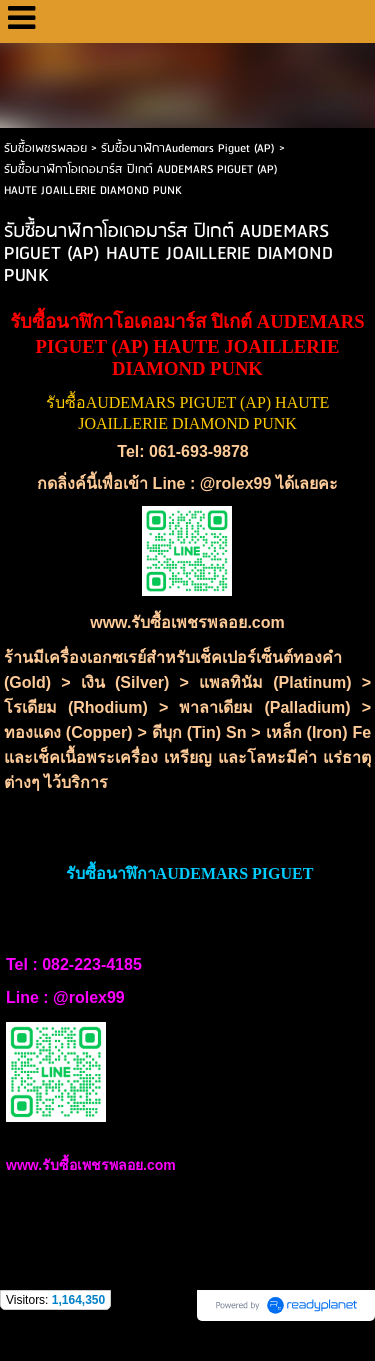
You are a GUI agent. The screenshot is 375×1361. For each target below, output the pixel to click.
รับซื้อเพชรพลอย (45, 148)
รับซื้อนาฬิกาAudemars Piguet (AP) (188, 148)
